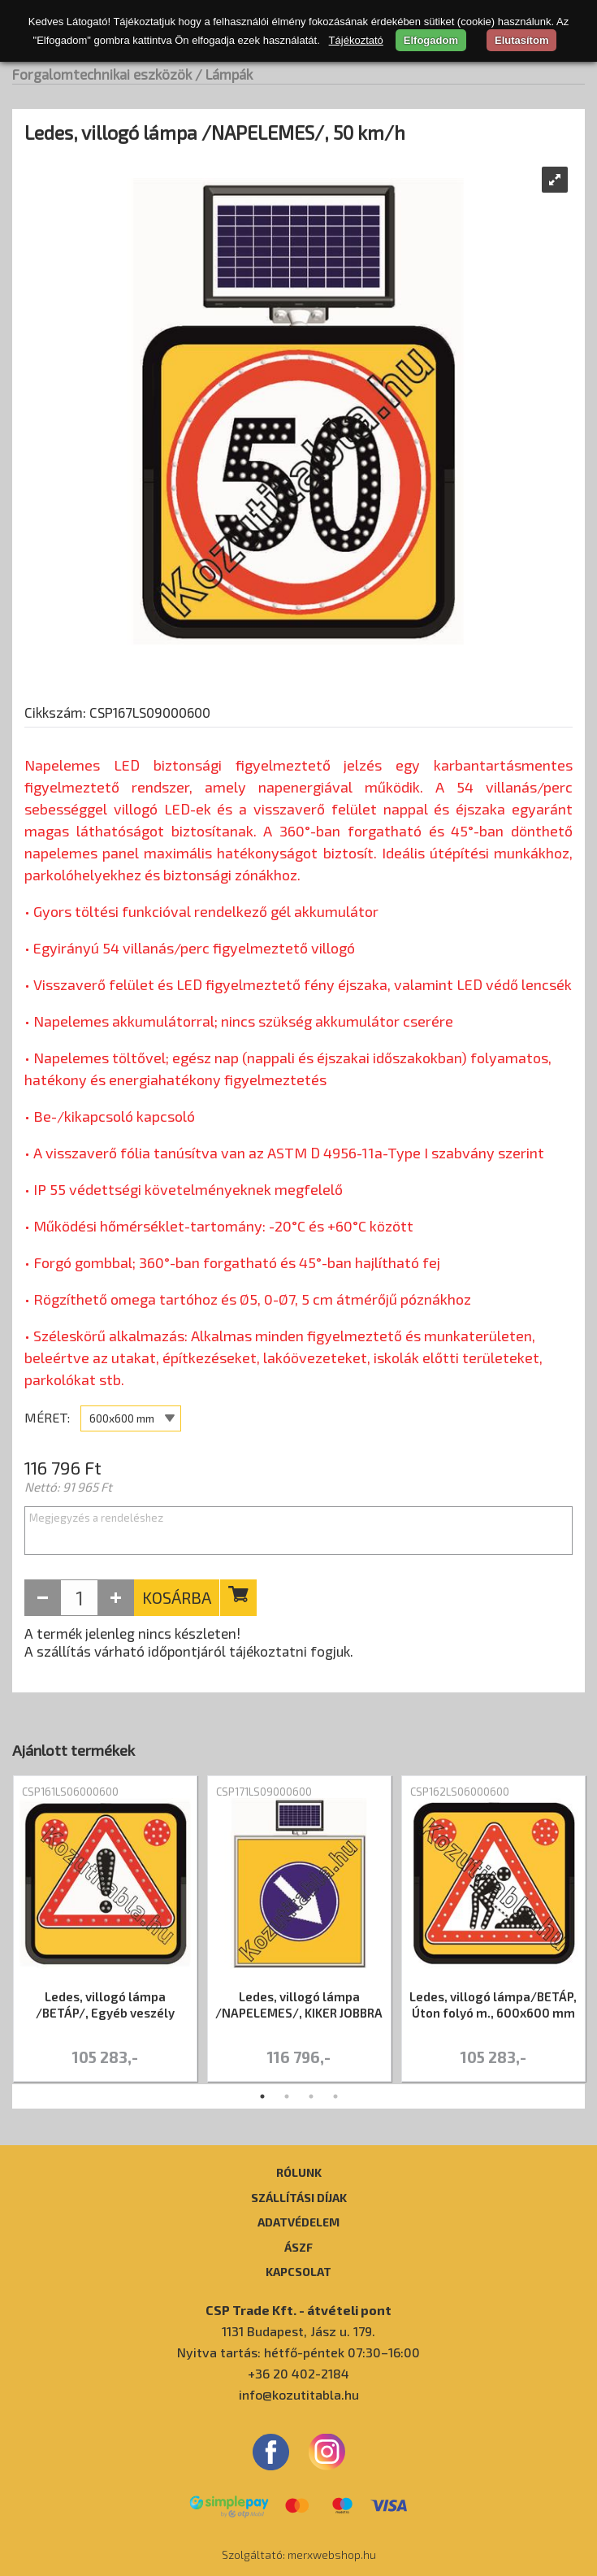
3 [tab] (311, 2096)
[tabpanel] (105, 1929)
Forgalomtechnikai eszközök (102, 74)
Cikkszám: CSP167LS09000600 (117, 712)
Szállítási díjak (299, 2197)
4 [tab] (335, 2096)
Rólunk (299, 2172)
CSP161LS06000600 (70, 1791)
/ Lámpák (224, 74)
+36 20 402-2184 (298, 2373)
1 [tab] (262, 2096)
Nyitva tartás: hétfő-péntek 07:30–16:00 (298, 2352)
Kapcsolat (298, 2271)
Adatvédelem (298, 2221)
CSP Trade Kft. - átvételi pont (298, 2310)
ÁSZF (298, 2246)
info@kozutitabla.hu (299, 2394)
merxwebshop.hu (332, 2554)
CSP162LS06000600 (459, 1791)
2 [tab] (287, 2096)
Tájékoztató (356, 40)
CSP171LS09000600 (264, 1791)
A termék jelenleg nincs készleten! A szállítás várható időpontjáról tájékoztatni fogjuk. (188, 1642)
